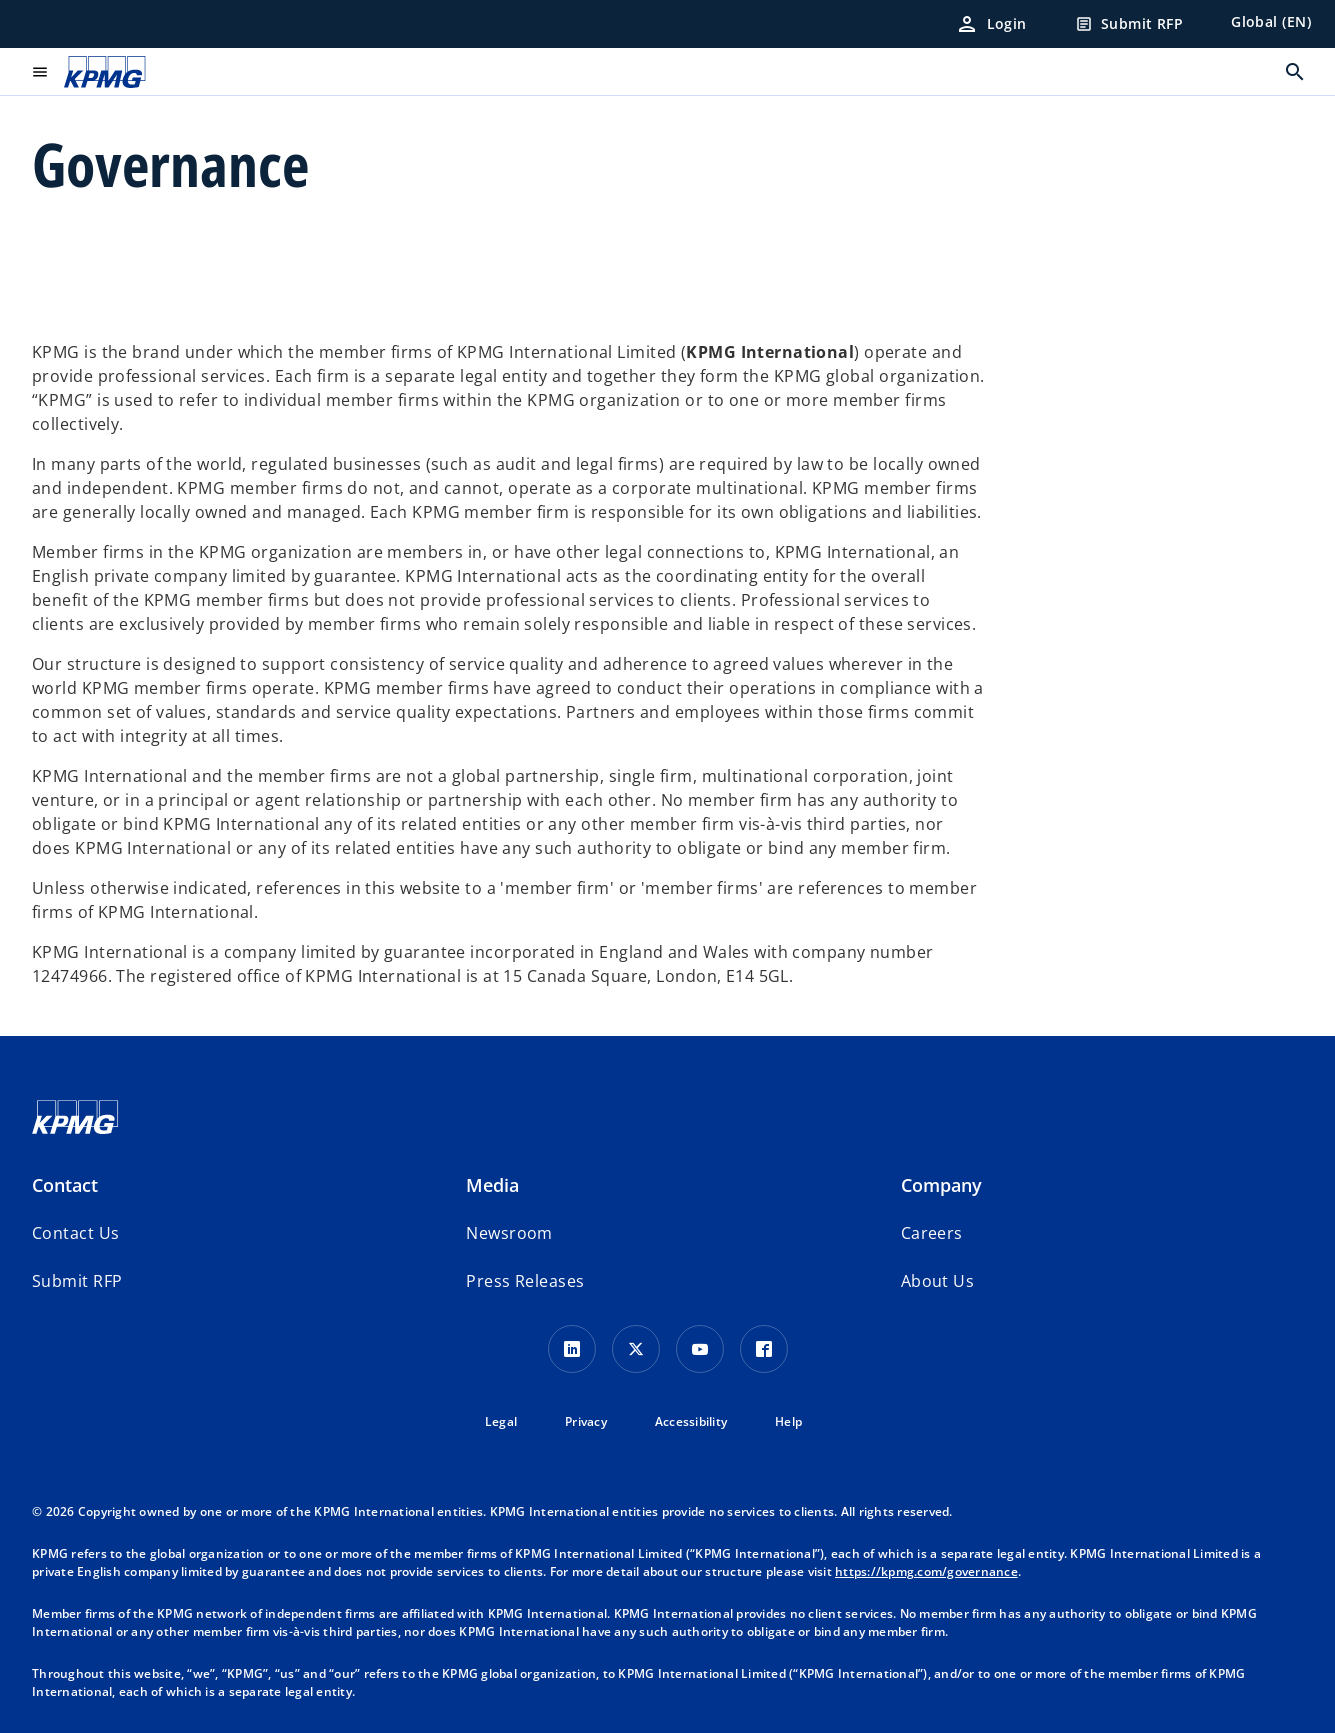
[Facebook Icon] (764, 1349)
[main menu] (40, 72)
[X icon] (636, 1349)
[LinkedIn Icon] (572, 1349)
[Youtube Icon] (700, 1349)
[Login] (991, 24)
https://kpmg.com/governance (926, 1571)
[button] (77, 1281)
